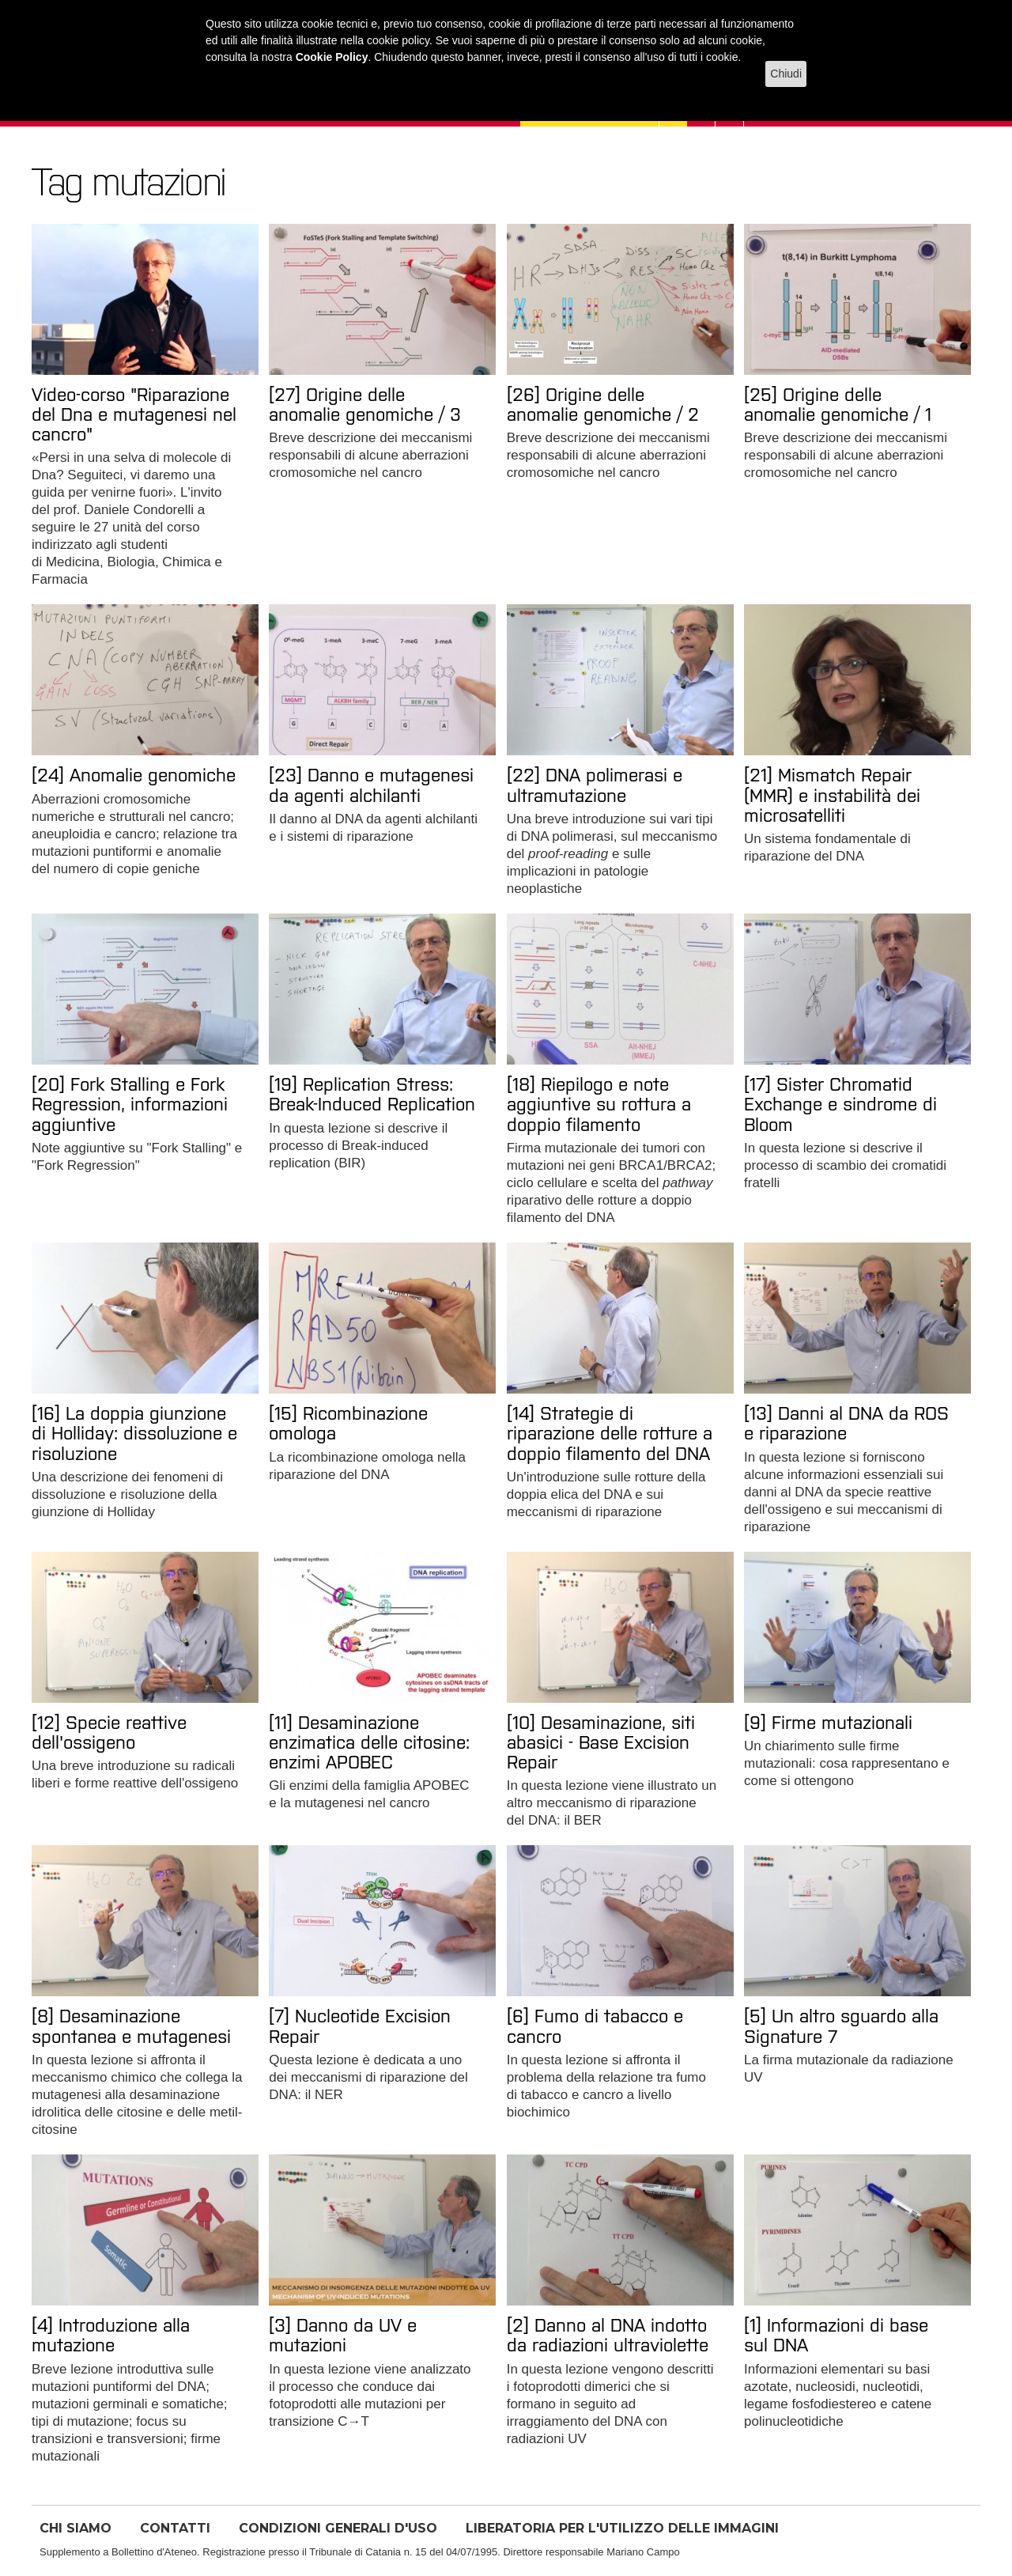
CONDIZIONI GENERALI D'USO (338, 2528)
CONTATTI (175, 2528)
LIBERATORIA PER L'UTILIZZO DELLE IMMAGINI (622, 2528)
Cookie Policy (332, 57)
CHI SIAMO (75, 2528)
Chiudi (786, 73)
